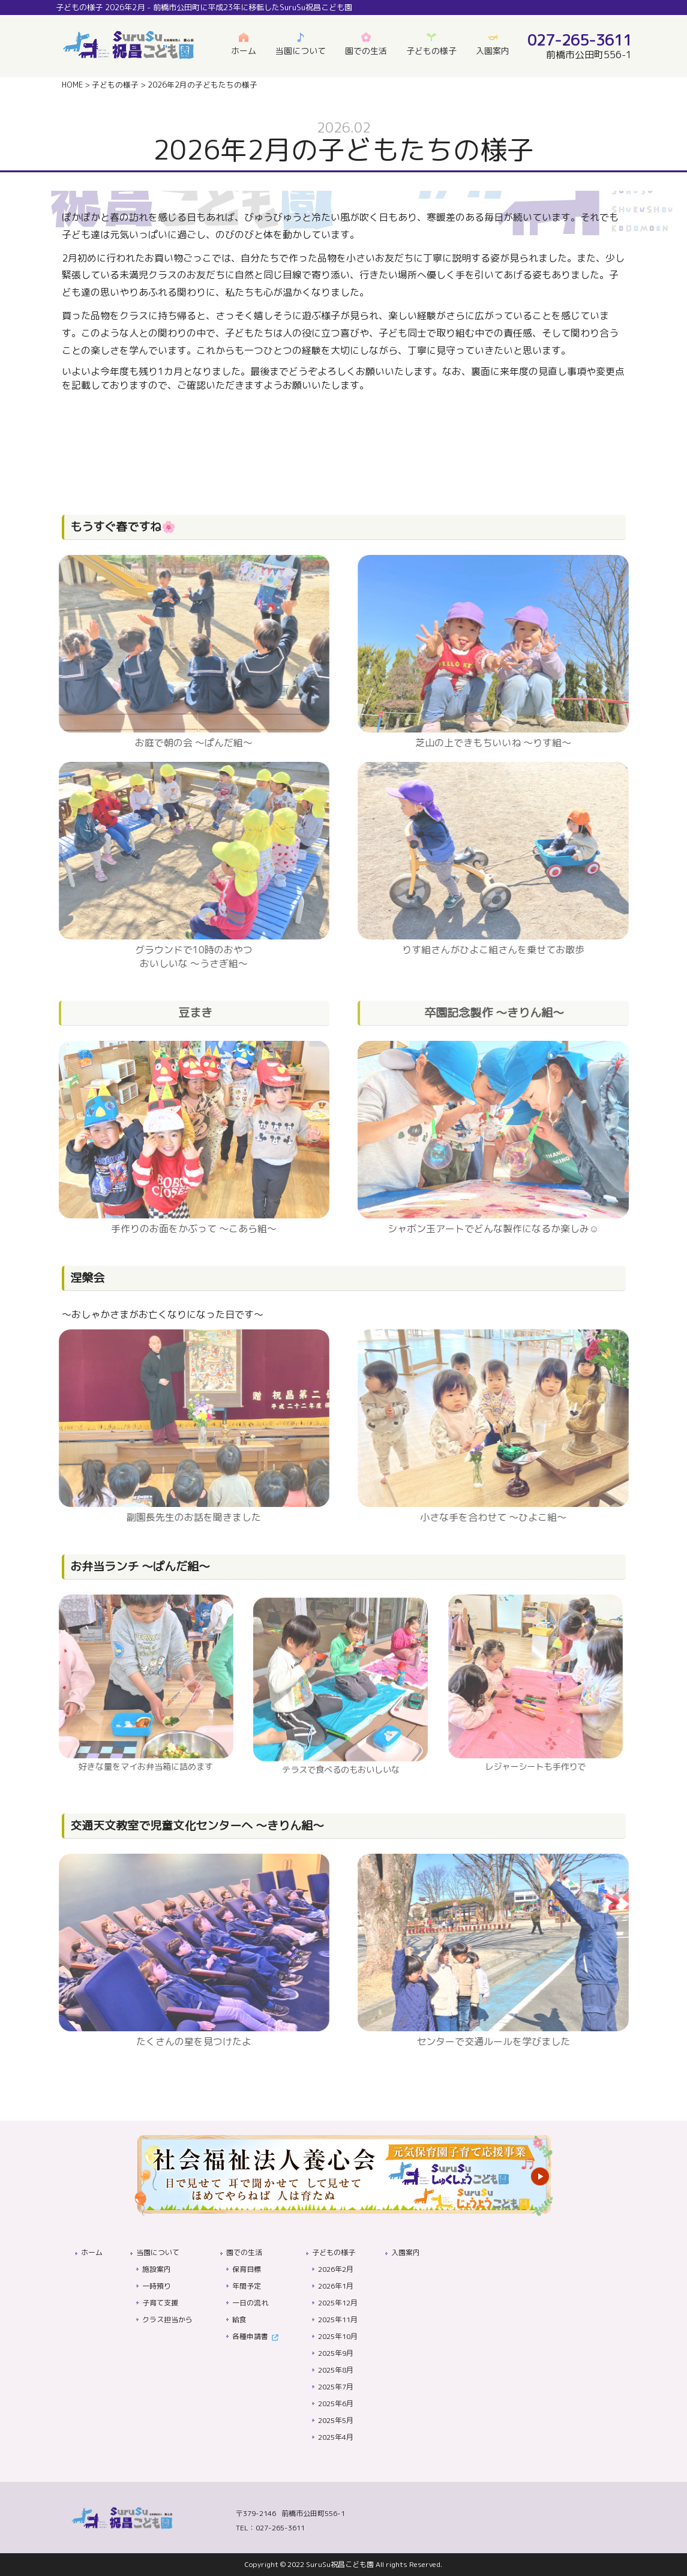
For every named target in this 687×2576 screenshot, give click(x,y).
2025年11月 (338, 2319)
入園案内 (405, 2252)
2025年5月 (335, 2420)
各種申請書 (255, 2336)
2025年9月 (335, 2353)
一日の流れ (250, 2303)
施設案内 (156, 2269)
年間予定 (246, 2286)
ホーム (92, 2252)
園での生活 (244, 2252)
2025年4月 (335, 2437)
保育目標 (246, 2269)
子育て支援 (160, 2303)
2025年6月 (335, 2403)
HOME (72, 84)
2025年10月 (338, 2336)
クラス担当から (167, 2319)
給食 (239, 2319)
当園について (157, 2252)
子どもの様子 (115, 84)
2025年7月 (335, 2387)
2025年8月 (335, 2370)
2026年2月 (335, 2269)
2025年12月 (338, 2303)
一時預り (156, 2286)
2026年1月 (335, 2286)
